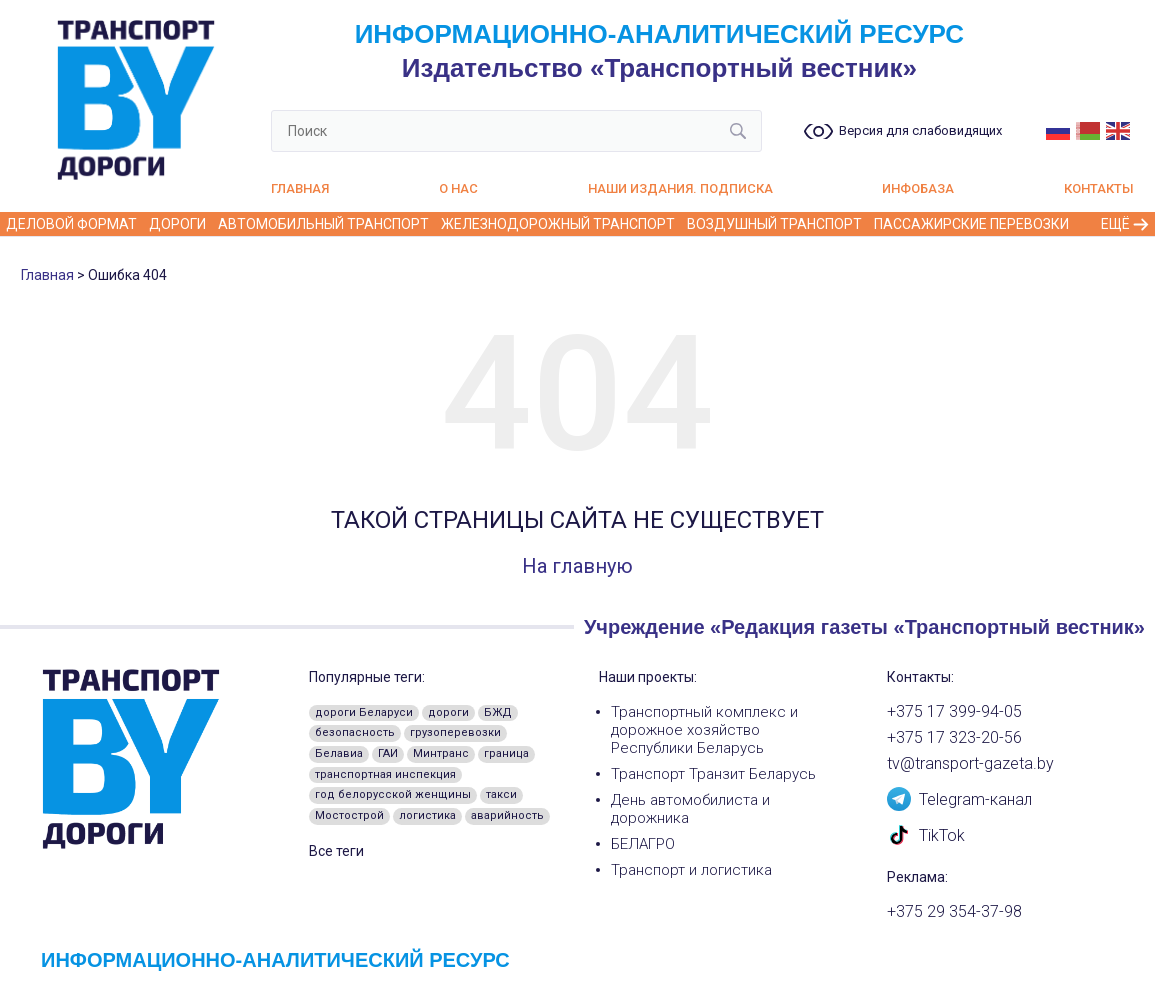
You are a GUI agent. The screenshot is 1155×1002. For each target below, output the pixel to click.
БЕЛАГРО (643, 844)
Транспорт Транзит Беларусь (713, 774)
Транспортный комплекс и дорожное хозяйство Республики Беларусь (704, 730)
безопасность (355, 732)
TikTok (926, 834)
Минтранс (441, 753)
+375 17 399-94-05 (954, 712)
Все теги (336, 851)
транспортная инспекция (385, 774)
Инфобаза (918, 188)
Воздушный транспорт (774, 224)
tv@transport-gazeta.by (970, 764)
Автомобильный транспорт (323, 224)
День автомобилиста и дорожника (690, 809)
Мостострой (349, 815)
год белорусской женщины (393, 794)
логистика (427, 815)
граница (506, 753)
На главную (577, 566)
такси (501, 794)
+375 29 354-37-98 (954, 912)
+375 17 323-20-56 (954, 738)
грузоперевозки (455, 732)
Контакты (1099, 188)
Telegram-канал (959, 798)
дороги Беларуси (364, 712)
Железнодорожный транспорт (558, 224)
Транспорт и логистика (691, 870)
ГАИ (388, 753)
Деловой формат (71, 224)
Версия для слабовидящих (920, 131)
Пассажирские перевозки (971, 224)
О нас (458, 188)
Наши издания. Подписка (680, 188)
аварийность (507, 815)
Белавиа (339, 753)
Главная (300, 188)
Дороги (177, 224)
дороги (448, 712)
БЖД (498, 712)
